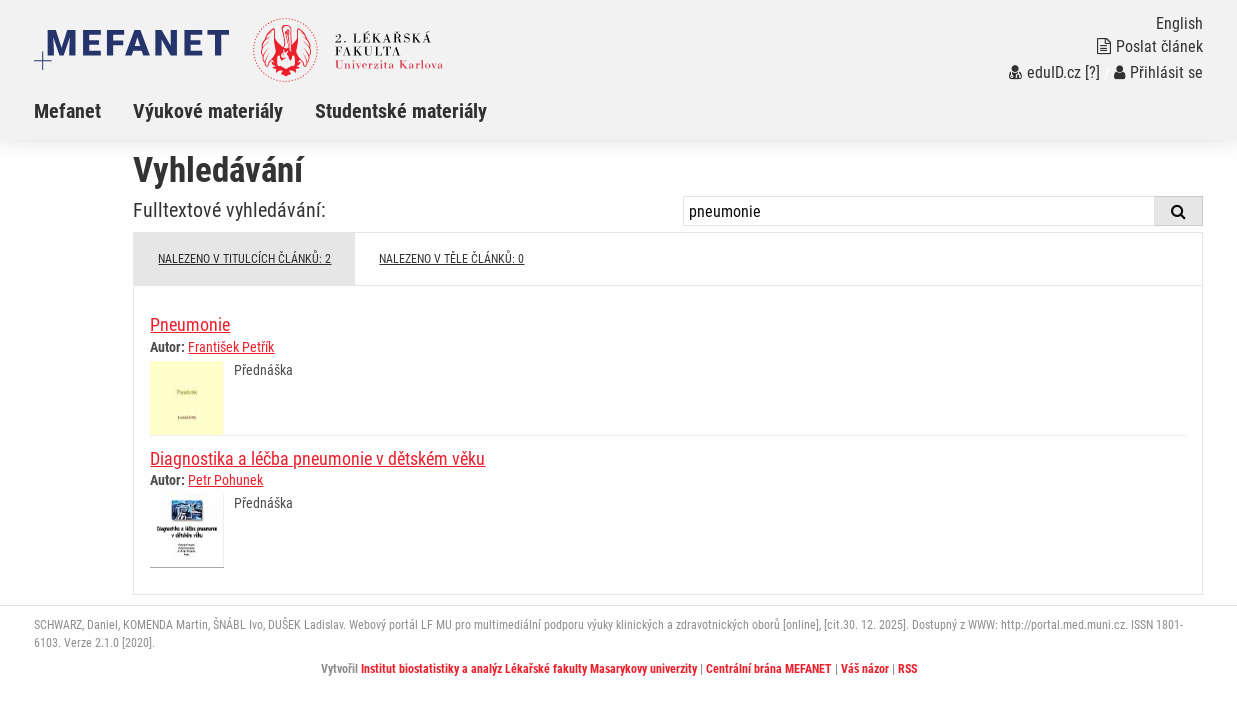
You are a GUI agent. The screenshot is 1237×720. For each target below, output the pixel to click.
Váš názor (865, 669)
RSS (907, 669)
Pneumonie (190, 324)
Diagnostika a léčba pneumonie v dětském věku (317, 458)
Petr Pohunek (225, 480)
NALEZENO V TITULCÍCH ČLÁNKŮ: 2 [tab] (244, 259)
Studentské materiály (401, 111)
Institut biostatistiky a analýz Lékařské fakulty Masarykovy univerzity (529, 669)
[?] (1092, 72)
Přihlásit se (1158, 72)
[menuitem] (83, 111)
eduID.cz (1045, 72)
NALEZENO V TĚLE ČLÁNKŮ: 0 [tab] (451, 259)
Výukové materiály (208, 111)
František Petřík (231, 347)
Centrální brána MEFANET (769, 669)
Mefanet (67, 111)
